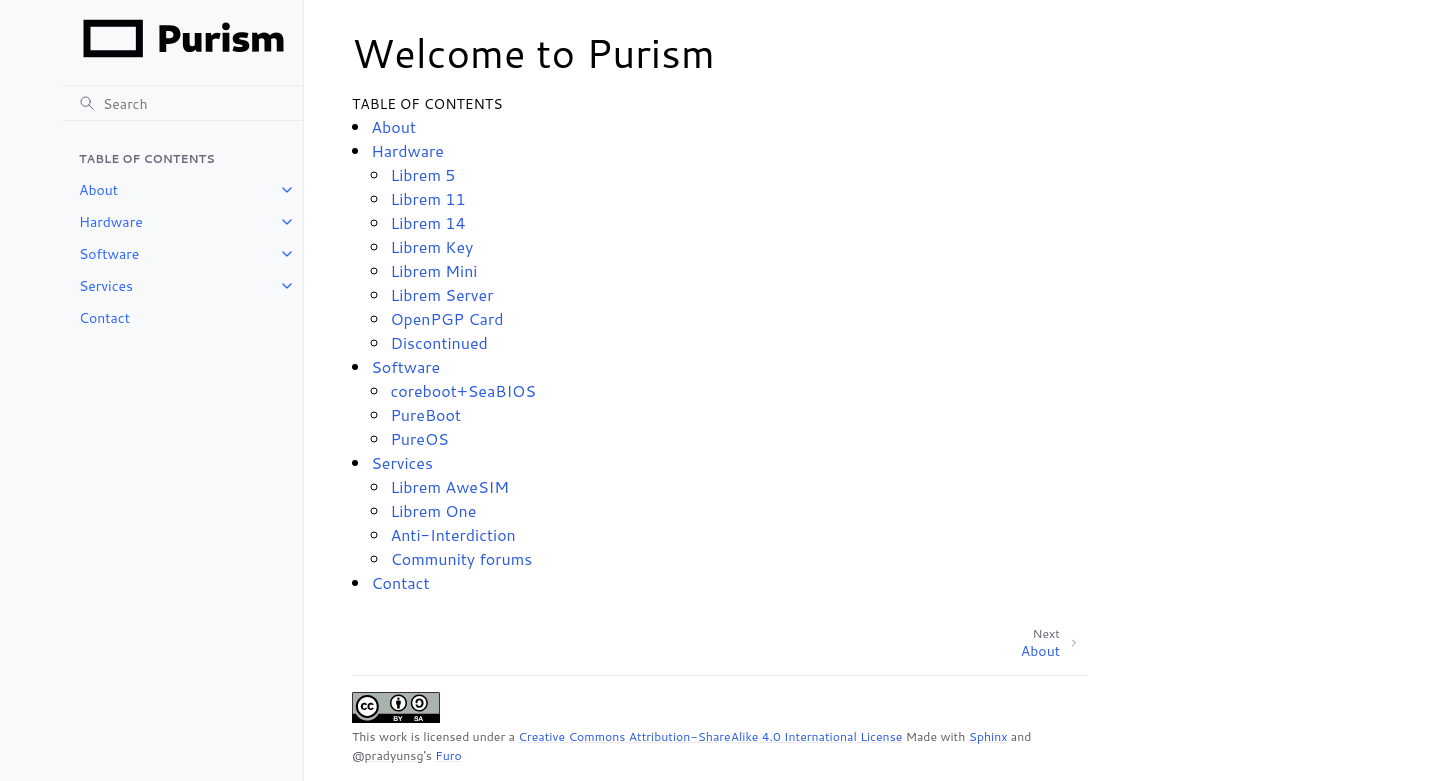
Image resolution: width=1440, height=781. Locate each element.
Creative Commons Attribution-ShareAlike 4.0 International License (710, 736)
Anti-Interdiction (452, 534)
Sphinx (988, 736)
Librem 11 (427, 198)
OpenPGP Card (446, 318)
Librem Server (441, 294)
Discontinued (438, 342)
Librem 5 (422, 174)
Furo (448, 755)
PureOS (419, 438)
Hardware (111, 222)
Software (109, 254)
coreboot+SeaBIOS (463, 390)
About (98, 190)
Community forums (461, 558)
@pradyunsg (387, 755)
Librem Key (431, 246)
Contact (104, 318)
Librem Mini (433, 270)
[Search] (183, 103)
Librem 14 (427, 222)
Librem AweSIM (449, 486)
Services (106, 286)
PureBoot (425, 414)
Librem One (433, 510)
